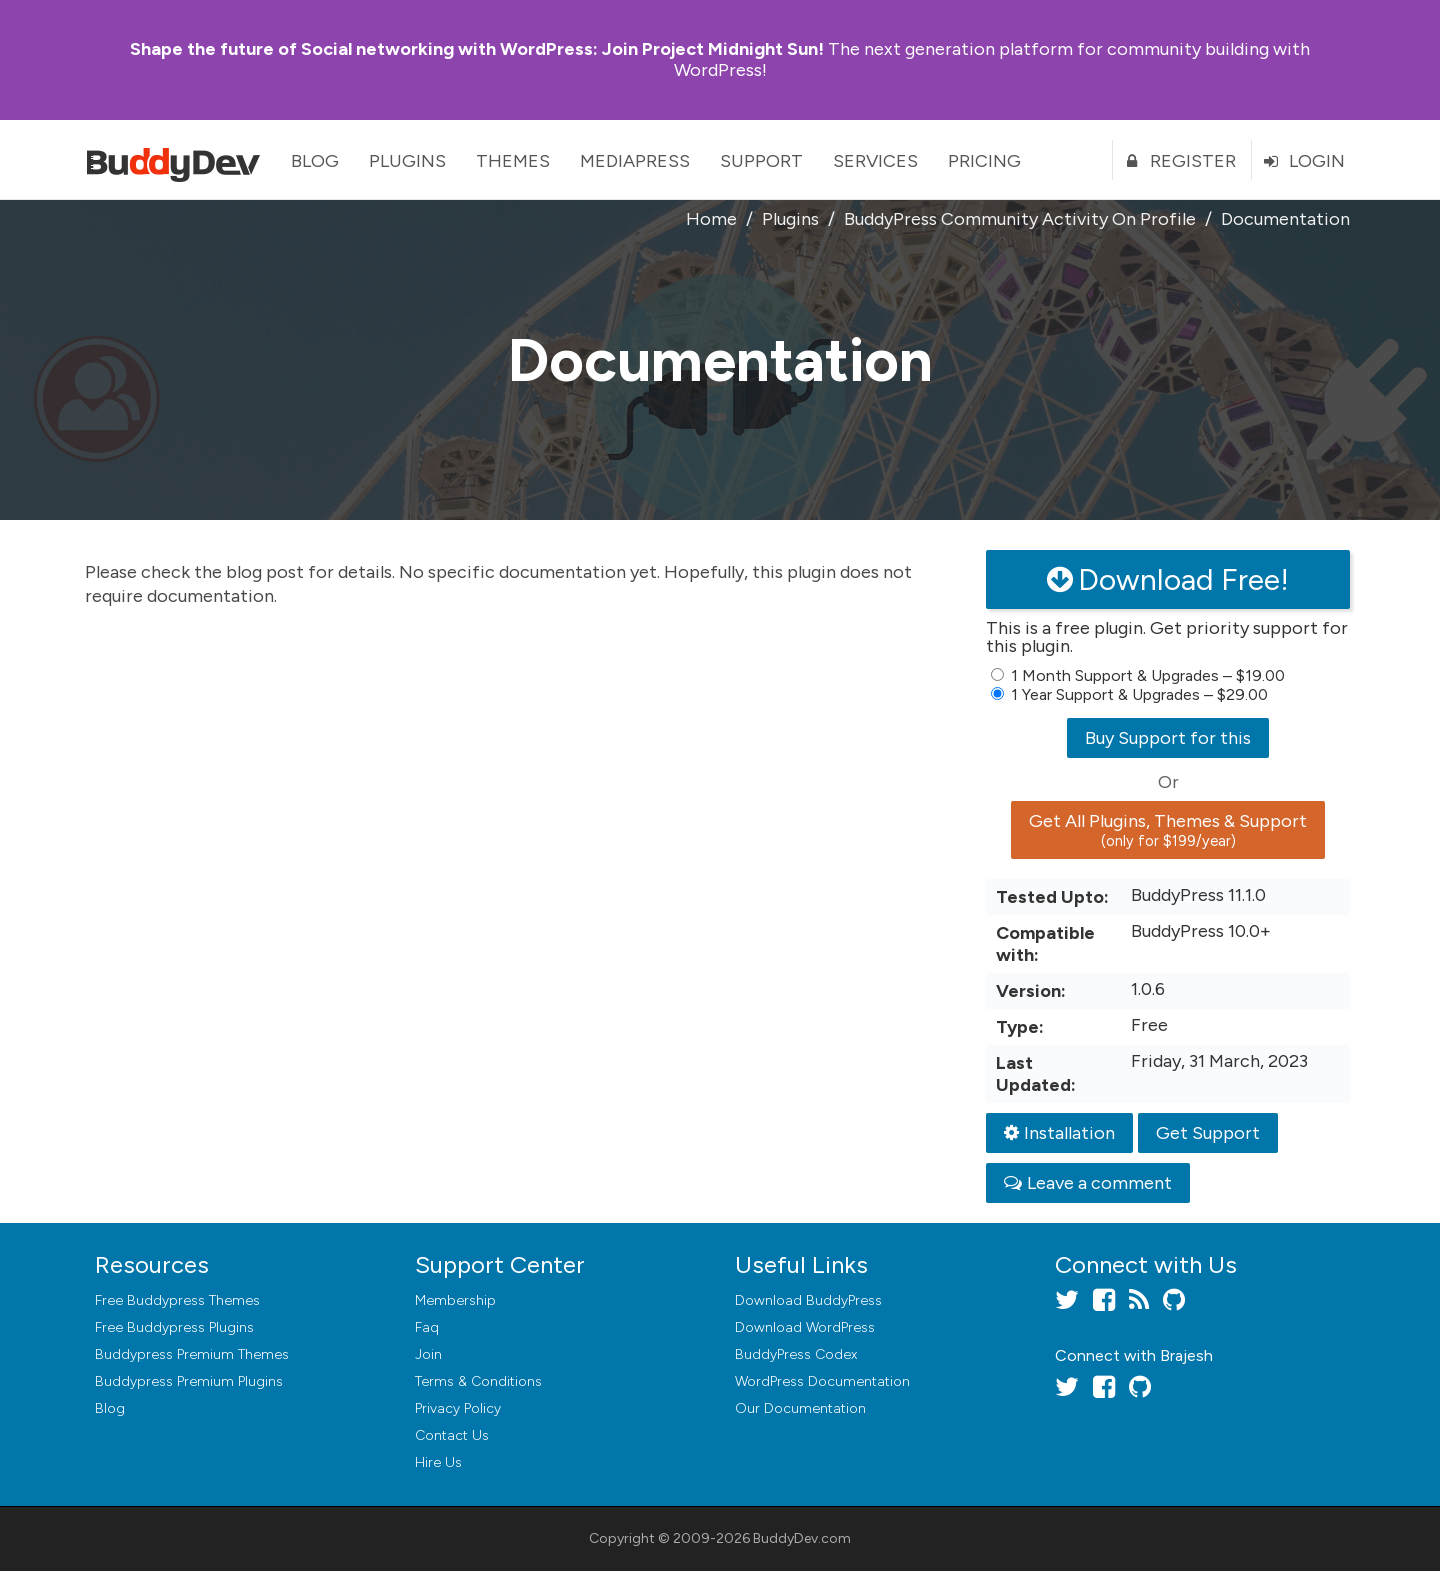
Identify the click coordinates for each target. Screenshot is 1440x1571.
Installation (1059, 1133)
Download (808, 1300)
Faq (427, 1327)
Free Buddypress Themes (177, 1300)
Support (761, 161)
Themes (513, 161)
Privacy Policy (458, 1408)
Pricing (984, 161)
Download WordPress (805, 1327)
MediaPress (635, 161)
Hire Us (438, 1462)
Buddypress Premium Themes (192, 1354)
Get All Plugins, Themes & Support (1168, 830)
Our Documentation (800, 1408)
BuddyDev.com (802, 1538)
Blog (315, 161)
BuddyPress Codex (796, 1354)
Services (875, 161)
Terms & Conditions (478, 1381)
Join (428, 1354)
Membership (455, 1300)
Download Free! (1168, 579)
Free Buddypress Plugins (174, 1327)
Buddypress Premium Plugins (189, 1381)
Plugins (407, 161)
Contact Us (452, 1435)
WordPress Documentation (822, 1381)
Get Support (1208, 1133)
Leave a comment (1088, 1183)
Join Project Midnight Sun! (477, 49)
